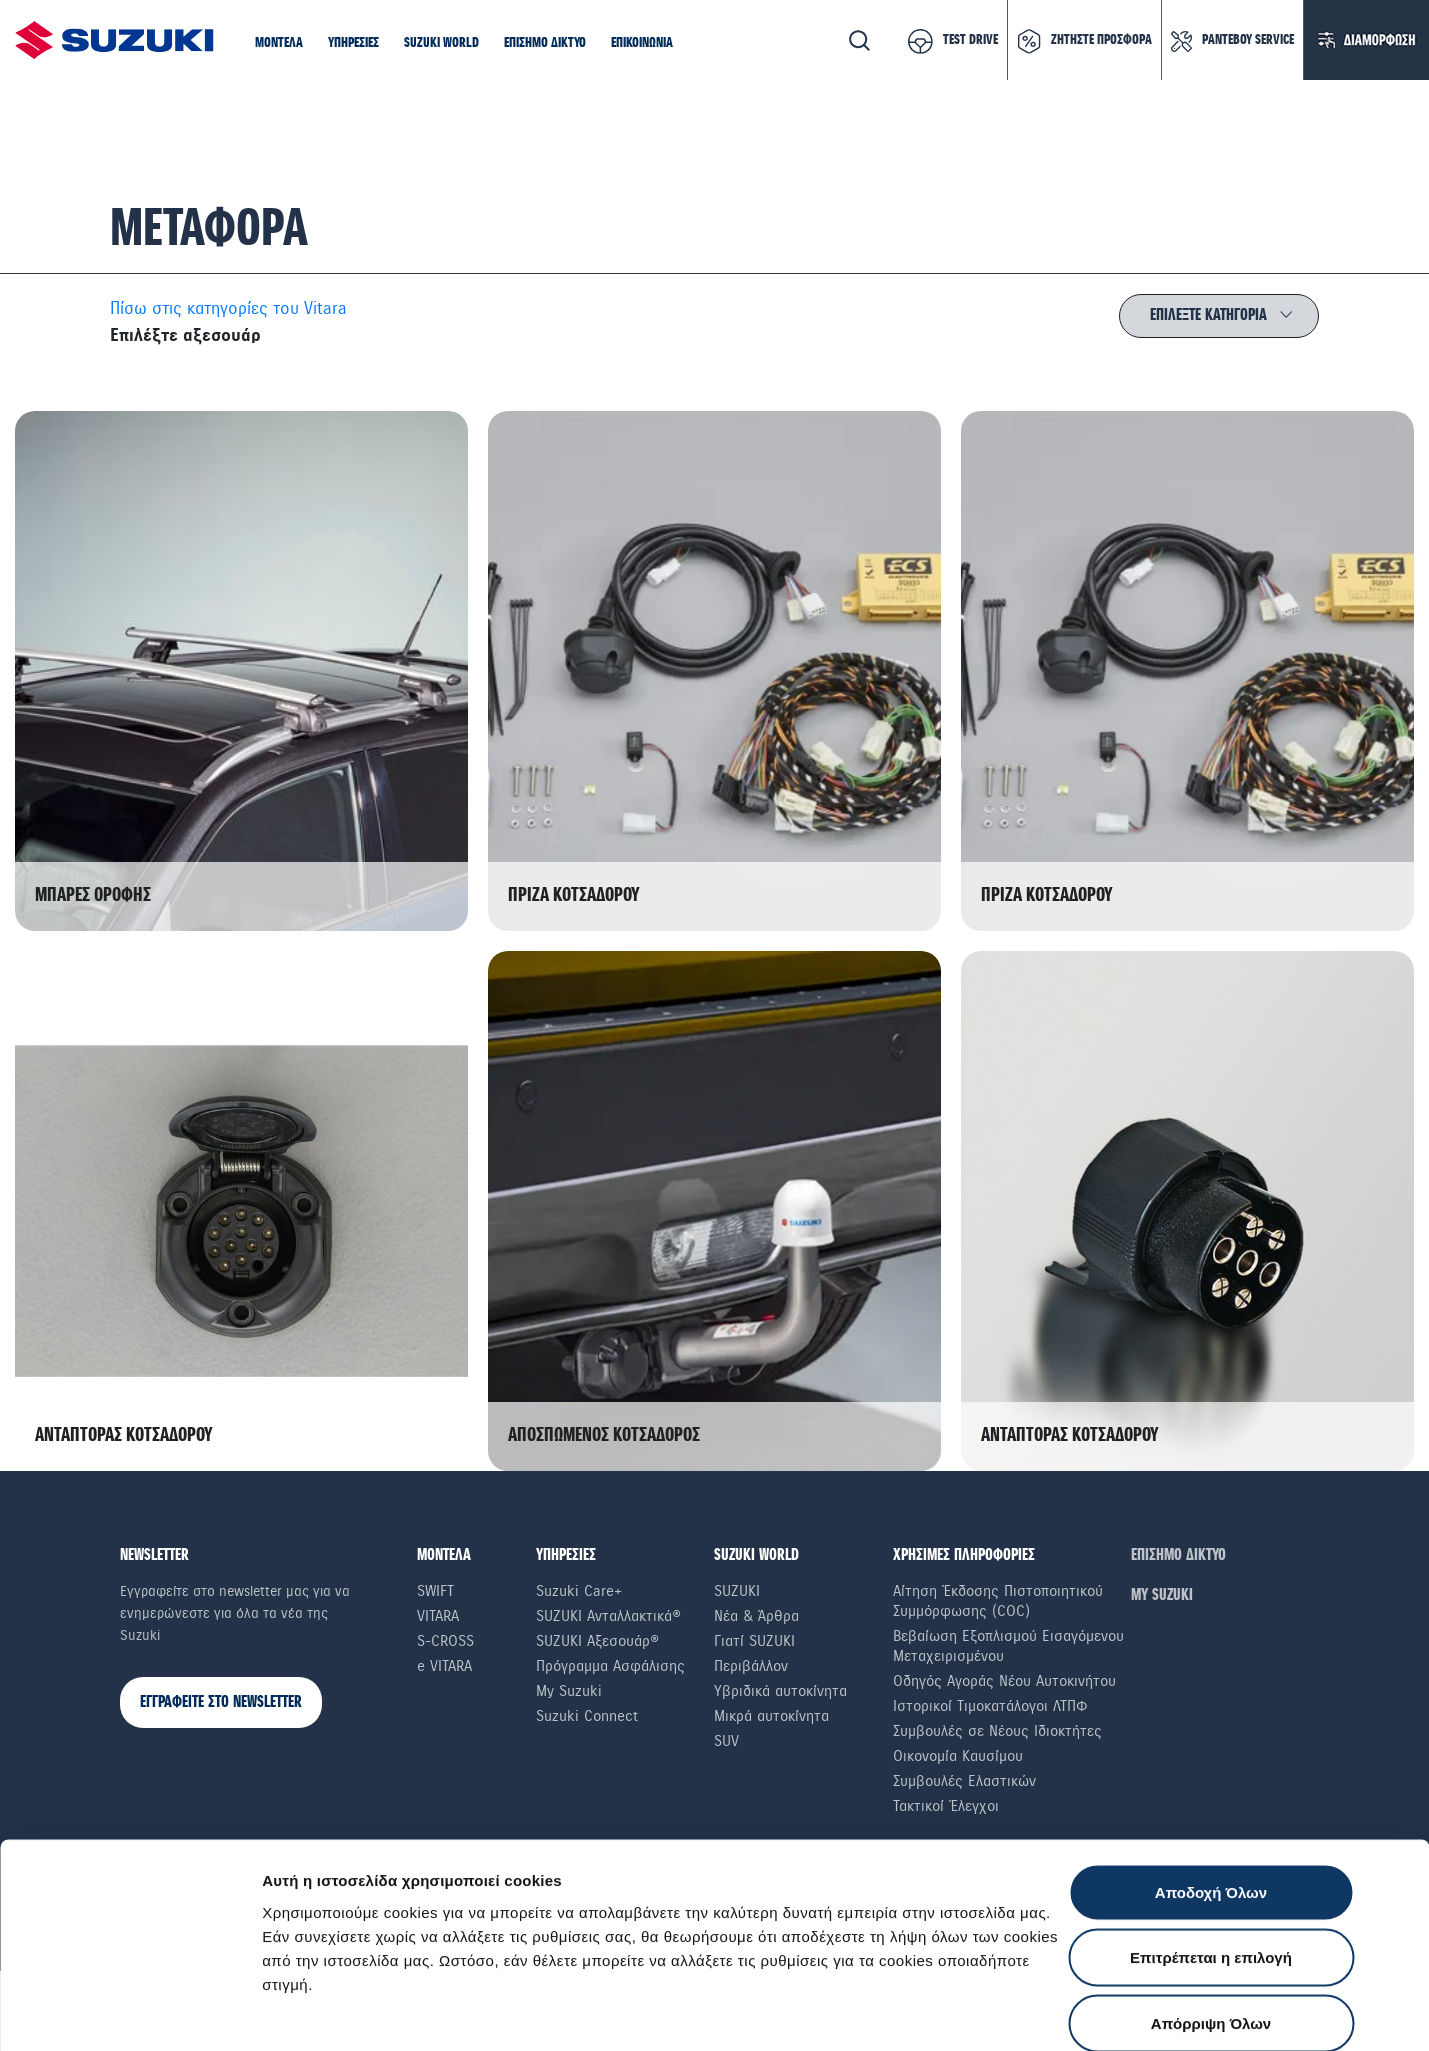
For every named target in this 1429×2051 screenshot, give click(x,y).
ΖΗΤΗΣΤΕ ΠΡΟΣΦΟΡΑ (1101, 40)
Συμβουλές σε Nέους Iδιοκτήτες (997, 1731)
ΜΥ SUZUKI (1162, 1595)
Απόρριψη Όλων (1211, 1919)
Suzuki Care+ (579, 1591)
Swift (435, 1591)
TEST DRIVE (970, 40)
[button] (279, 44)
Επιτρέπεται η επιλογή (1211, 1854)
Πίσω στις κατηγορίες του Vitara (228, 308)
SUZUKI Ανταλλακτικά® (608, 1616)
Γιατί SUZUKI (754, 1641)
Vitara (438, 1616)
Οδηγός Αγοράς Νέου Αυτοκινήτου (1004, 1681)
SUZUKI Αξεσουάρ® (597, 1641)
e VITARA (444, 1666)
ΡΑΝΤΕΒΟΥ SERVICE (1248, 40)
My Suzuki (569, 1691)
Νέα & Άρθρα (756, 1616)
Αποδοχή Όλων (1211, 1788)
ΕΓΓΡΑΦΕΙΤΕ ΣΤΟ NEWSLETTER (221, 1702)
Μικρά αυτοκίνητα (771, 1716)
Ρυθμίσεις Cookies (1169, 2011)
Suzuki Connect (587, 1716)
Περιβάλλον (751, 1666)
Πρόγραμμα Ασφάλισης (610, 1666)
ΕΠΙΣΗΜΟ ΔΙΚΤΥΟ (1178, 1555)
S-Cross (445, 1641)
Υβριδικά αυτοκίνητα (780, 1691)
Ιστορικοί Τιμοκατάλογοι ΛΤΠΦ (990, 1706)
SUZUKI (737, 1591)
